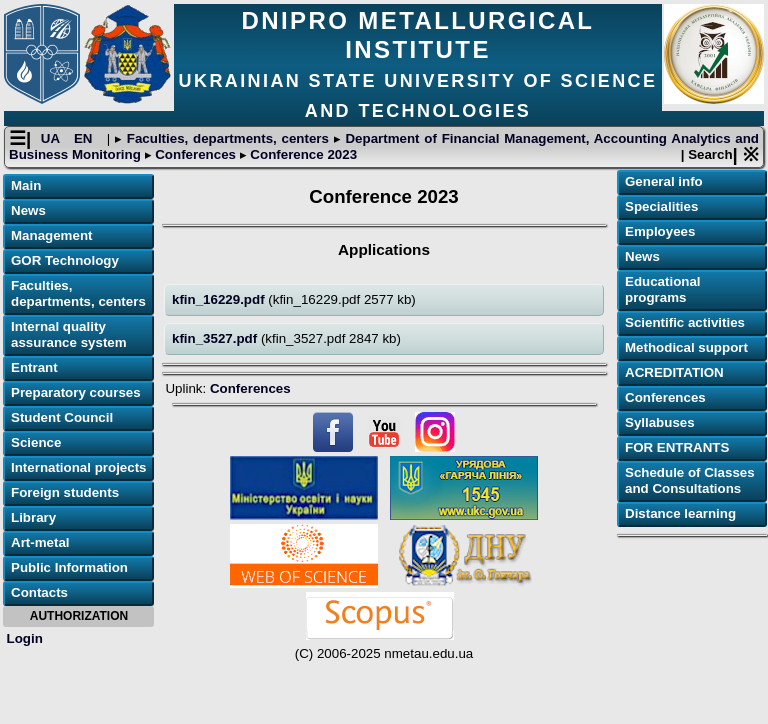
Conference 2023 (302, 154)
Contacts (39, 592)
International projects (79, 467)
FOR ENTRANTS (677, 447)
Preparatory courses (76, 392)
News (28, 210)
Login (25, 638)
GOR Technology (65, 260)
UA (53, 138)
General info (664, 181)
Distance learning (680, 513)
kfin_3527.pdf (216, 338)
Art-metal (40, 542)
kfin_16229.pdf (220, 299)
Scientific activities (685, 322)
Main (26, 185)
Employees (660, 231)
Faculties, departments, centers (228, 138)
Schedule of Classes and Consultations (690, 480)
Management (51, 235)
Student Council (62, 417)
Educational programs (663, 289)
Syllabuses (660, 422)
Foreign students (65, 492)
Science (36, 442)
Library (33, 517)
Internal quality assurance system (69, 334)
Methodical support (686, 347)
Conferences (196, 154)
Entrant (34, 367)
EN (85, 138)
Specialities (661, 206)
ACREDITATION (674, 372)
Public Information (69, 567)
